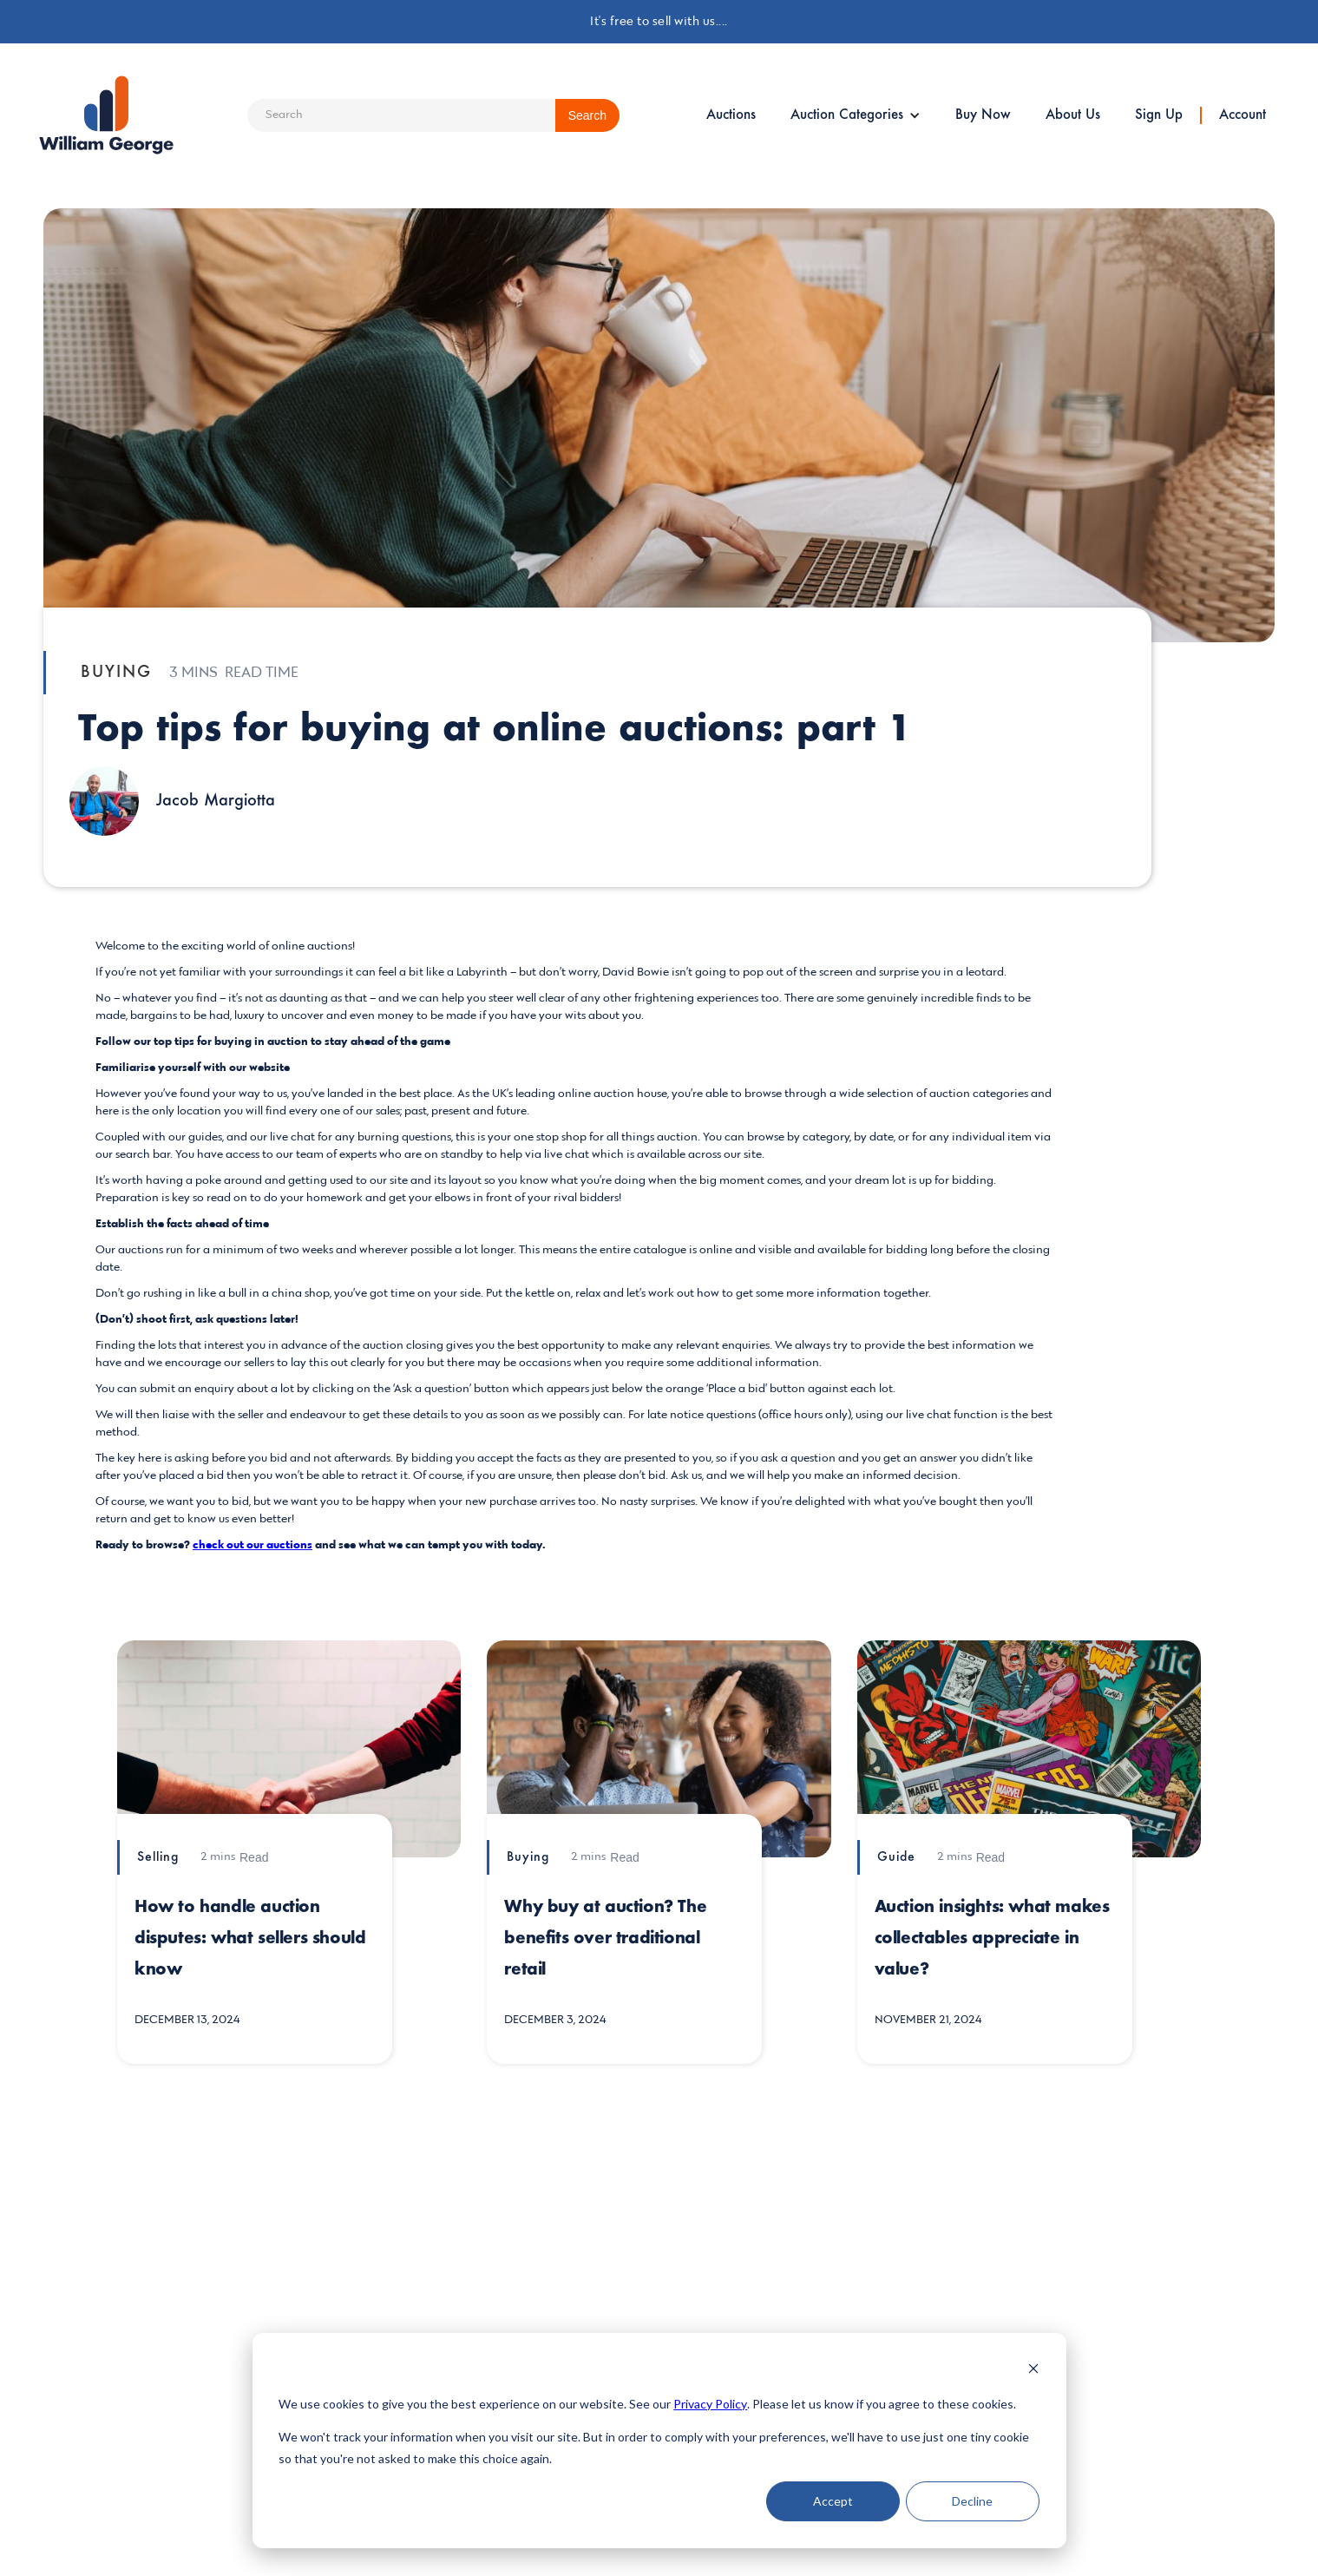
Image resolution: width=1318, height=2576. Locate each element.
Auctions (731, 115)
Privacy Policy (710, 2403)
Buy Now (983, 115)
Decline (972, 2501)
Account (1242, 115)
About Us (1073, 115)
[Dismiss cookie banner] (1033, 2371)
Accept (833, 2501)
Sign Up (1159, 115)
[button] (855, 115)
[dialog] (659, 2440)
